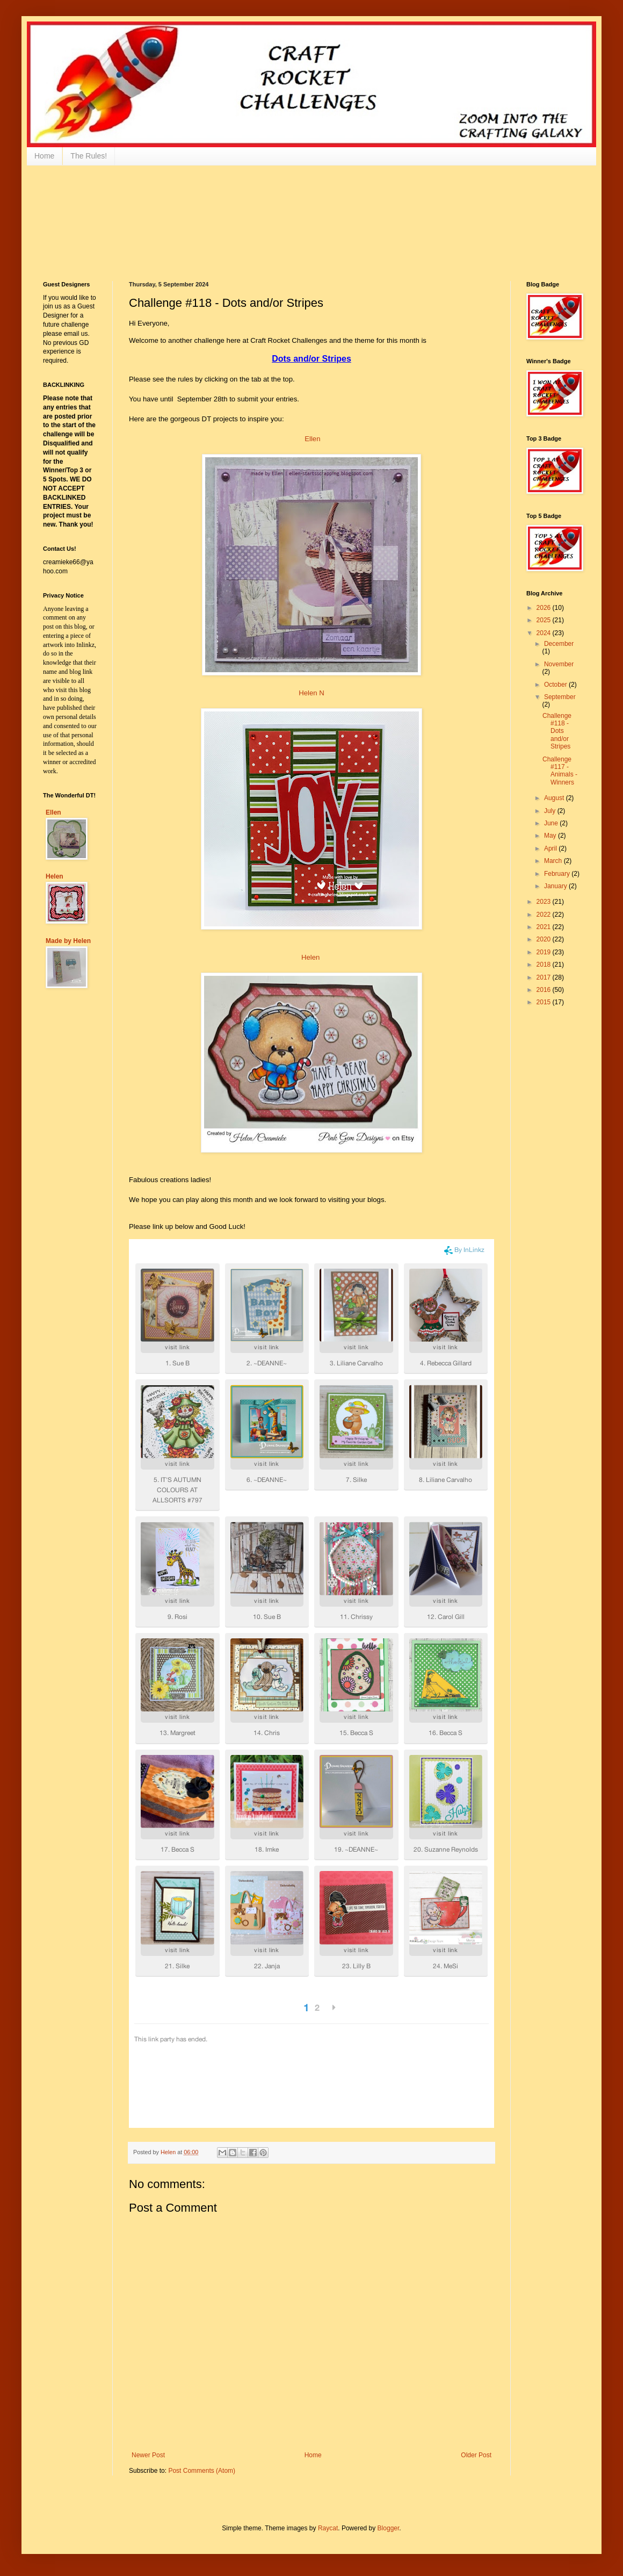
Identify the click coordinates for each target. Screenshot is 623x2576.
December (559, 643)
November (559, 664)
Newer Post (148, 2455)
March (554, 861)
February (557, 873)
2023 (545, 901)
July (550, 811)
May (551, 835)
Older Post (476, 2455)
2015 (545, 1002)
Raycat (328, 2528)
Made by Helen (68, 941)
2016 (545, 990)
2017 (545, 977)
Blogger (389, 2528)
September (560, 697)
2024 (545, 633)
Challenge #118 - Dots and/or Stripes (556, 731)
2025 (545, 620)
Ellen (312, 439)
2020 (545, 939)
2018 (545, 964)
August (555, 798)
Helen (310, 957)
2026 (545, 607)
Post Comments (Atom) (201, 2470)
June (552, 823)
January (556, 886)
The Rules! (88, 156)
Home (44, 156)
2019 (545, 952)
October (556, 684)
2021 (545, 927)
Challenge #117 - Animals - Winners (559, 770)
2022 (545, 914)
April (551, 848)
